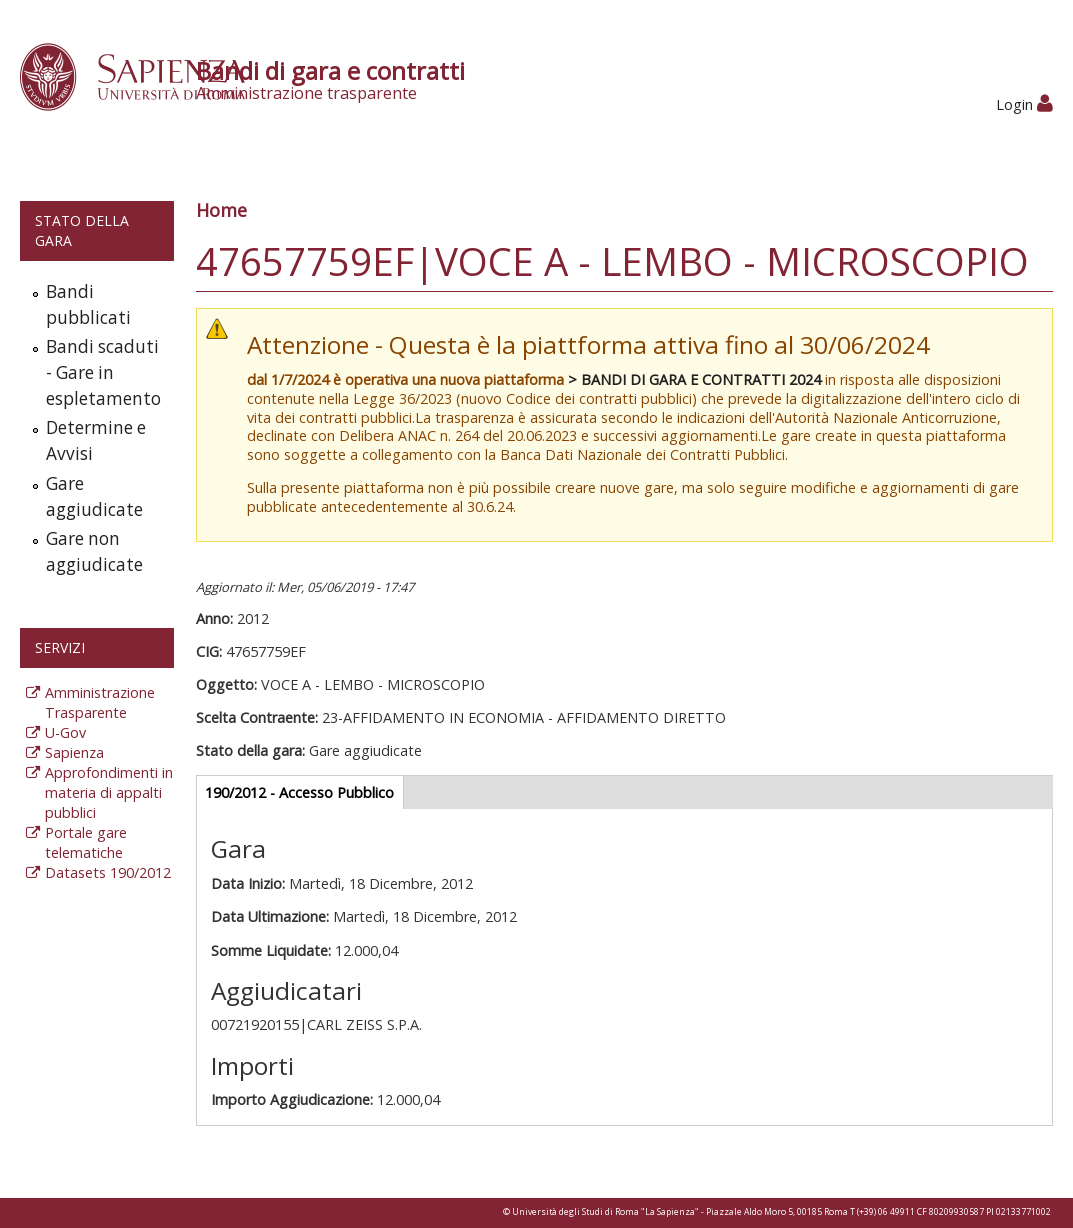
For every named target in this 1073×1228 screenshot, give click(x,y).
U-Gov (65, 732)
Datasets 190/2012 (108, 872)
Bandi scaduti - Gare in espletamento (103, 372)
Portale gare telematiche (86, 842)
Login (1024, 104)
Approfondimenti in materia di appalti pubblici (109, 792)
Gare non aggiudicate (94, 551)
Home (221, 210)
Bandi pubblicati (88, 304)
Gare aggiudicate (94, 496)
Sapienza (74, 752)
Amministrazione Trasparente (100, 702)
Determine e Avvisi (96, 440)
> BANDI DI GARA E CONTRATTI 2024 (694, 379)
